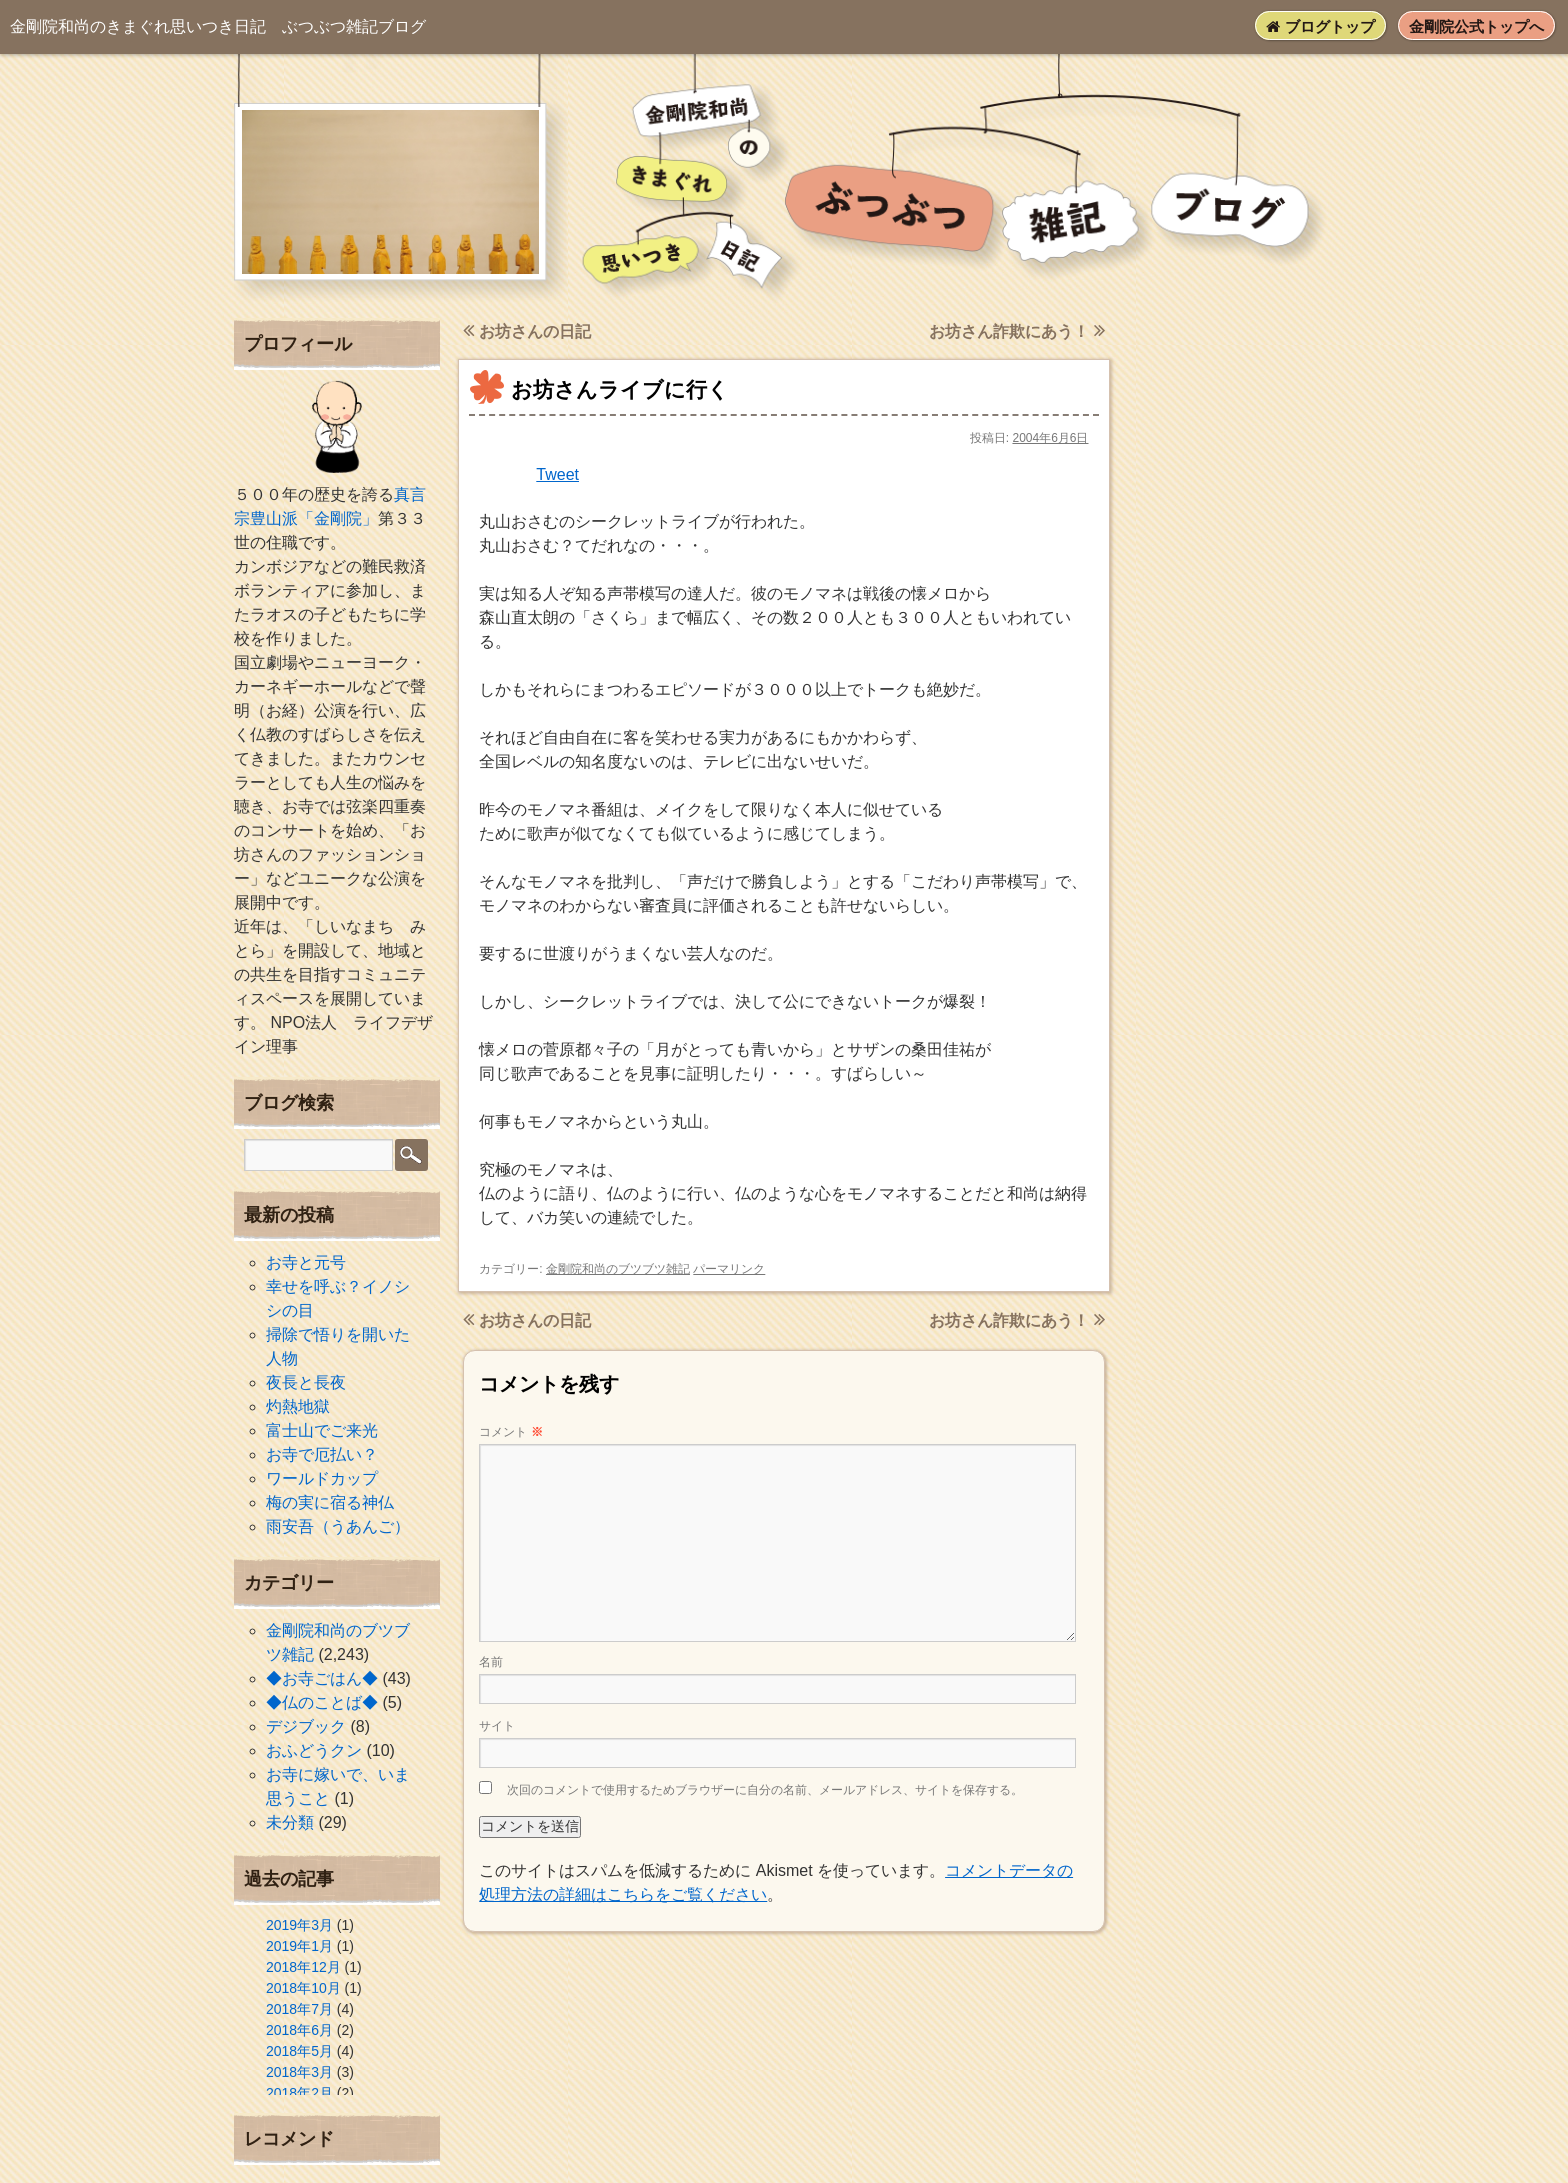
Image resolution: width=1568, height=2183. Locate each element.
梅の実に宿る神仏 (330, 1502)
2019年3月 (299, 1925)
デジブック (306, 1726)
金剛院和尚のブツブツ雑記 (618, 1269)
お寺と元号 (306, 1262)
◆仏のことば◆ (322, 1702)
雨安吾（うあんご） (338, 1526)
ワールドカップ (322, 1478)
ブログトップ (1320, 26)
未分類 (290, 1822)
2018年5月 (299, 2051)
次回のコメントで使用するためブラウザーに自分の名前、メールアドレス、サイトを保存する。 (765, 1790)
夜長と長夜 (306, 1382)
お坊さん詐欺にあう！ (1016, 331)
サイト (497, 1726)
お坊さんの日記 (526, 331)
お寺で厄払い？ (322, 1454)
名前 (491, 1662)
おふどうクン (314, 1750)
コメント (510, 1432)
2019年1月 (299, 1946)
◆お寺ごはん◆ (322, 1678)
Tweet (557, 474)
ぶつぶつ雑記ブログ (218, 26)
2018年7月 (299, 2009)
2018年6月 (299, 2030)
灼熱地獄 (298, 1406)
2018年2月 (299, 2093)
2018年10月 (303, 1988)
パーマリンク (729, 1269)
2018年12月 (303, 1967)
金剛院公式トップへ (1476, 26)
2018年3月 (299, 2072)
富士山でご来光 (322, 1430)
